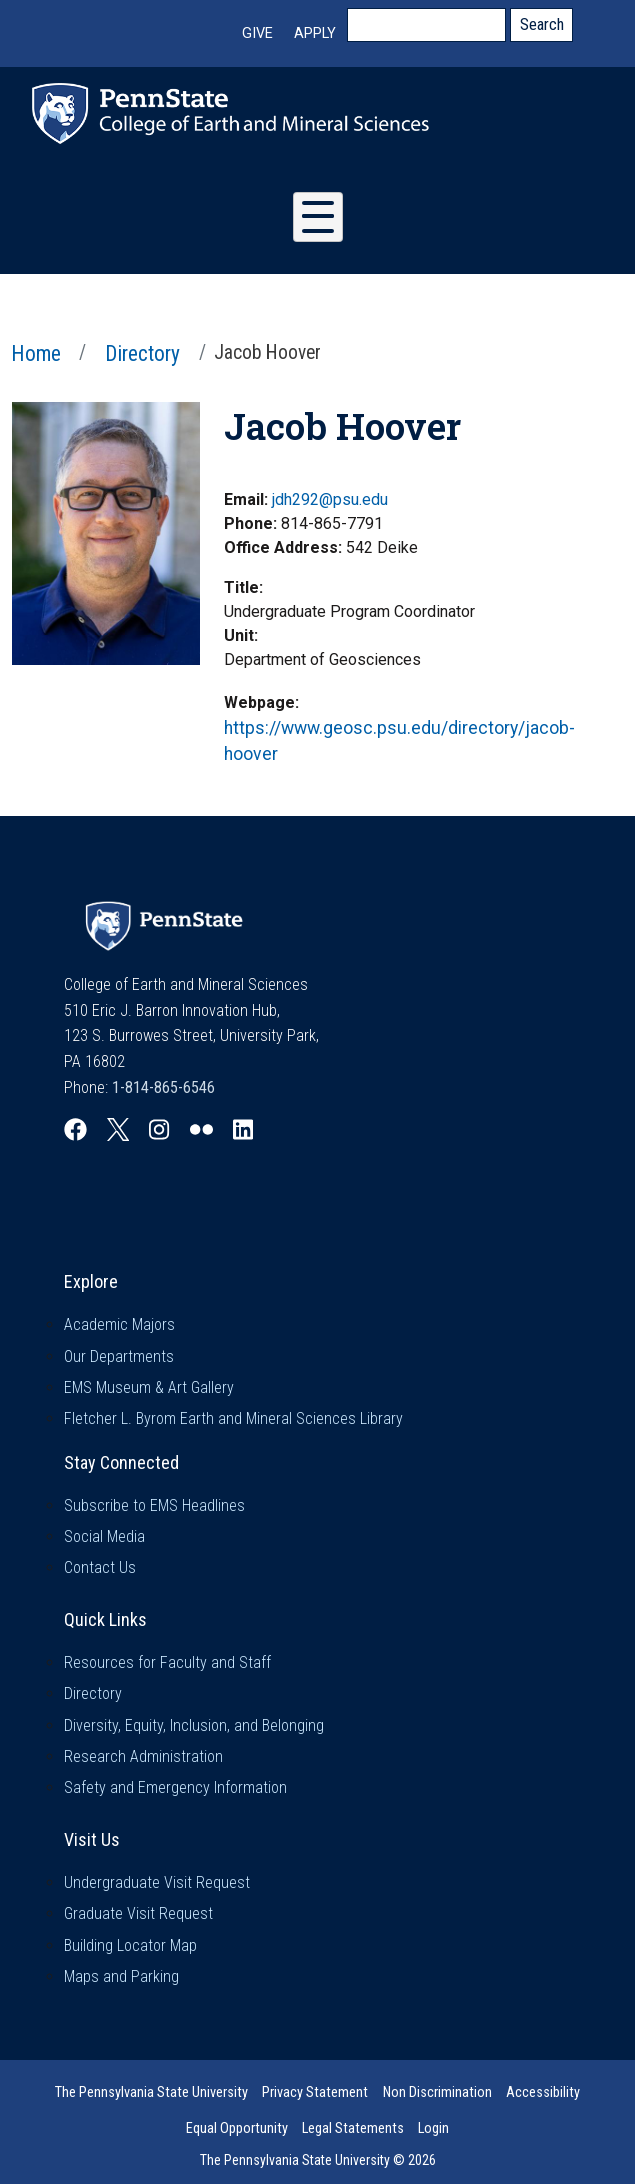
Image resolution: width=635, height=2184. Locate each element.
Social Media (104, 1536)
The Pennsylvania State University (151, 2092)
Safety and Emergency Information (175, 1787)
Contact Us (100, 1567)
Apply (315, 33)
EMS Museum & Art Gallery (149, 1387)
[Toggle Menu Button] (318, 217)
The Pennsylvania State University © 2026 (318, 2160)
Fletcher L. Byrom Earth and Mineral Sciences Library (233, 1418)
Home (36, 353)
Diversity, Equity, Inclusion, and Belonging (194, 1725)
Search (542, 24)
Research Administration (143, 1756)
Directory (142, 353)
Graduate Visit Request (138, 1913)
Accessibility (543, 2092)
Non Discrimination (437, 2092)
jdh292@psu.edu (330, 499)
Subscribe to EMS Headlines (154, 1505)
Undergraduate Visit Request (157, 1882)
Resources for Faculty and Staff (167, 1662)
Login (433, 2128)
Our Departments (119, 1356)
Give (257, 33)
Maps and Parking (121, 1976)
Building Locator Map (130, 1945)
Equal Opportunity (237, 2128)
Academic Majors (119, 1324)
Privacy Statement (315, 2092)
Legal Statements (353, 2128)
